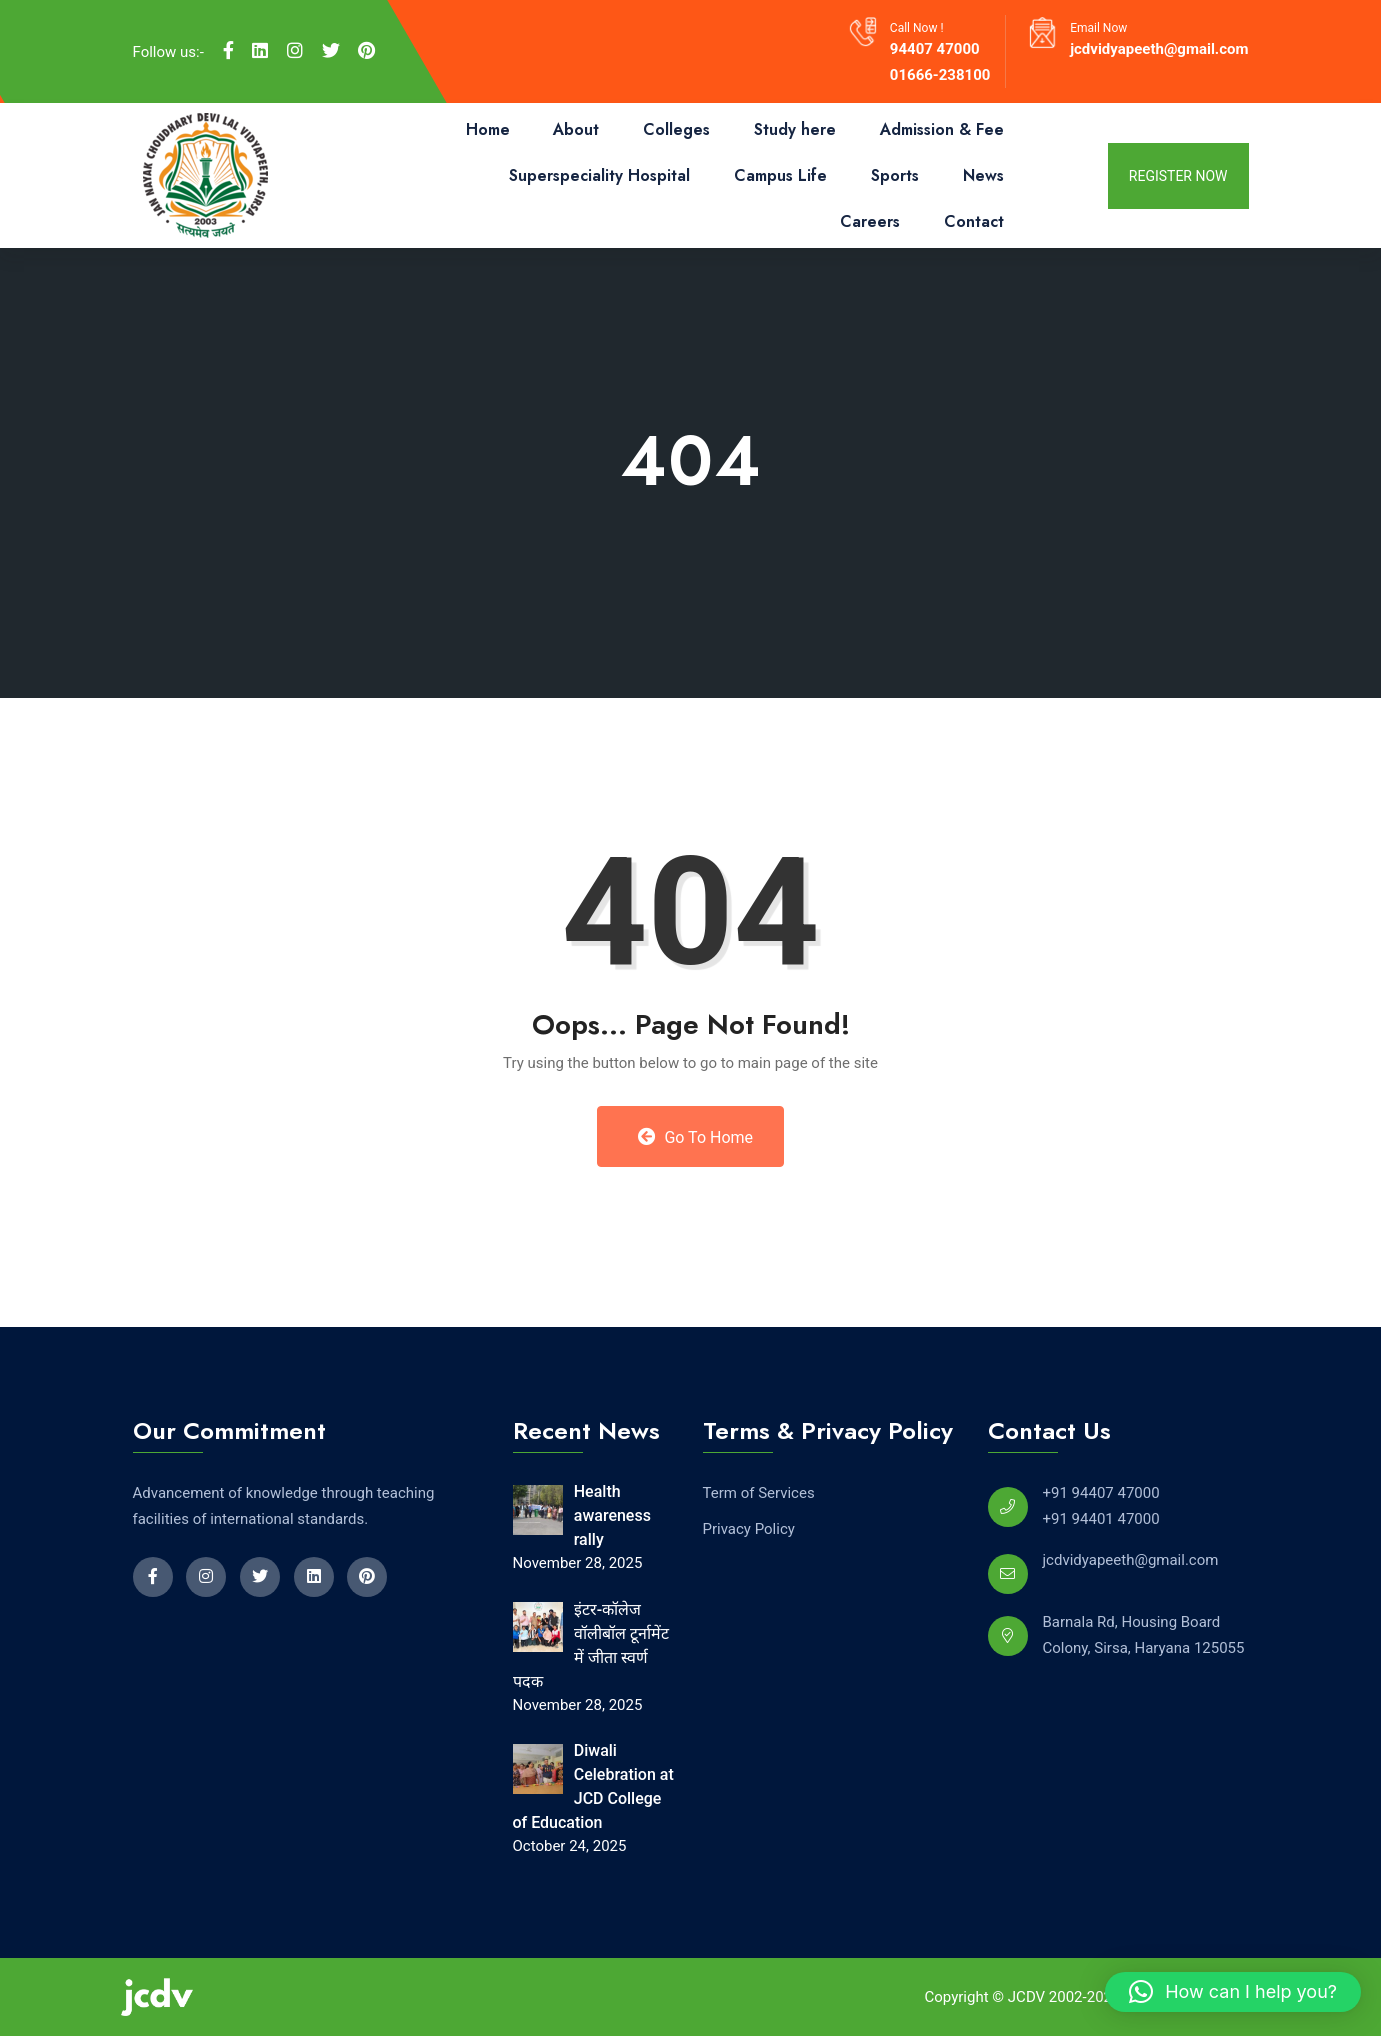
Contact (974, 221)
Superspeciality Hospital (599, 175)
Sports (895, 175)
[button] (1233, 1992)
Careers (870, 221)
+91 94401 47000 (1101, 1519)
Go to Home (695, 1137)
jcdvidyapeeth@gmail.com (1159, 49)
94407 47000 (935, 49)
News (983, 175)
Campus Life (780, 175)
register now (1178, 176)
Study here (795, 129)
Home (488, 129)
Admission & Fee (942, 129)
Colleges (676, 129)
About (576, 129)
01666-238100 (940, 75)
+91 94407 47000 (1101, 1493)
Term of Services (759, 1493)
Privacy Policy (749, 1529)
